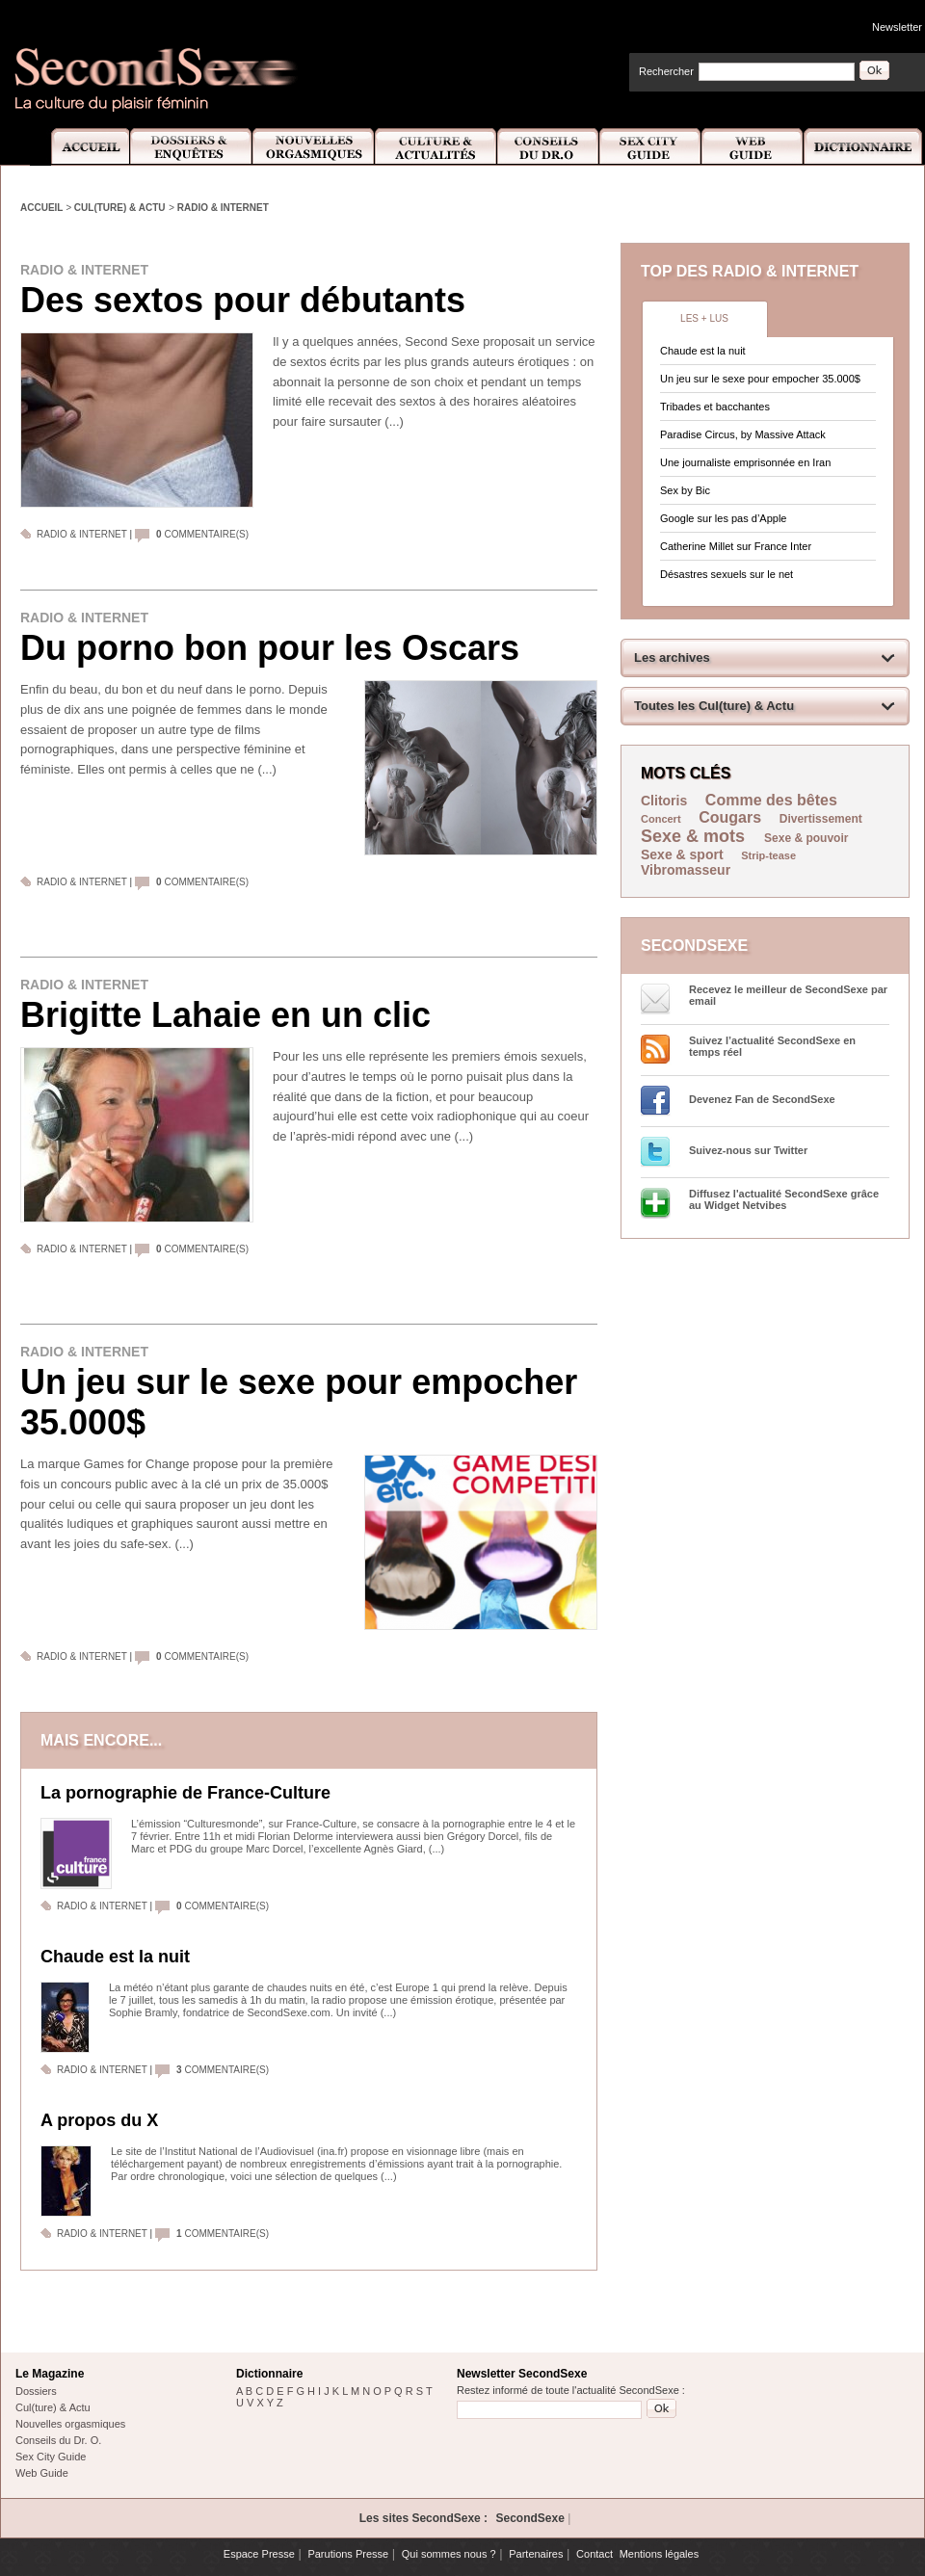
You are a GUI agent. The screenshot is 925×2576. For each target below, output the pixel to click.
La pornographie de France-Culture (185, 1792)
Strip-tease (768, 855)
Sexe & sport (682, 854)
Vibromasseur (685, 870)
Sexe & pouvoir (806, 838)
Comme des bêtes (771, 800)
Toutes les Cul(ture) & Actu (714, 705)
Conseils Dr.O (548, 147)
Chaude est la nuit (115, 1956)
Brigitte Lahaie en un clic (225, 1015)
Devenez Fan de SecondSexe (762, 1099)
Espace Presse (259, 2554)
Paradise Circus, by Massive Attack (743, 434)
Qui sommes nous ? (449, 2554)
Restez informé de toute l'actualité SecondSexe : (571, 2390)
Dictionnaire (864, 147)
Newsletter (897, 27)
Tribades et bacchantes (715, 406)
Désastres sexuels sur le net (726, 574)
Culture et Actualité (436, 147)
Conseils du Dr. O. (58, 2440)
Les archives (672, 657)
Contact (594, 2554)
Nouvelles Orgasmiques (313, 147)
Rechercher (666, 71)
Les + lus (704, 318)
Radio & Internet (223, 207)
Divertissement (821, 819)
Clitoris (664, 800)
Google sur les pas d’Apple (723, 518)
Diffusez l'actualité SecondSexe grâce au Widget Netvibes (784, 1199)
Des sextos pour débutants (242, 300)
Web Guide (752, 147)
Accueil (79, 147)
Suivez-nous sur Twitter (748, 1150)
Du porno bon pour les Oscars (269, 648)
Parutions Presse (347, 2554)
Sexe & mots (695, 836)
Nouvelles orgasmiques (70, 2424)
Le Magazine (49, 2373)
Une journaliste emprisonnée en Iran (745, 462)
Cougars (730, 817)
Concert (661, 819)
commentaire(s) (202, 534)
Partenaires (536, 2554)
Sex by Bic (685, 490)
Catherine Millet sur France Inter (735, 546)
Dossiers (36, 2391)
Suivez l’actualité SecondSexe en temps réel (772, 1046)
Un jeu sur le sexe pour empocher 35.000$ (298, 1402)
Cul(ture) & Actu (120, 207)
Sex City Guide (650, 147)
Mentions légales (660, 2554)
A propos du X (99, 2120)
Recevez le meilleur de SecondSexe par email (788, 995)
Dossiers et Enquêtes (190, 147)
